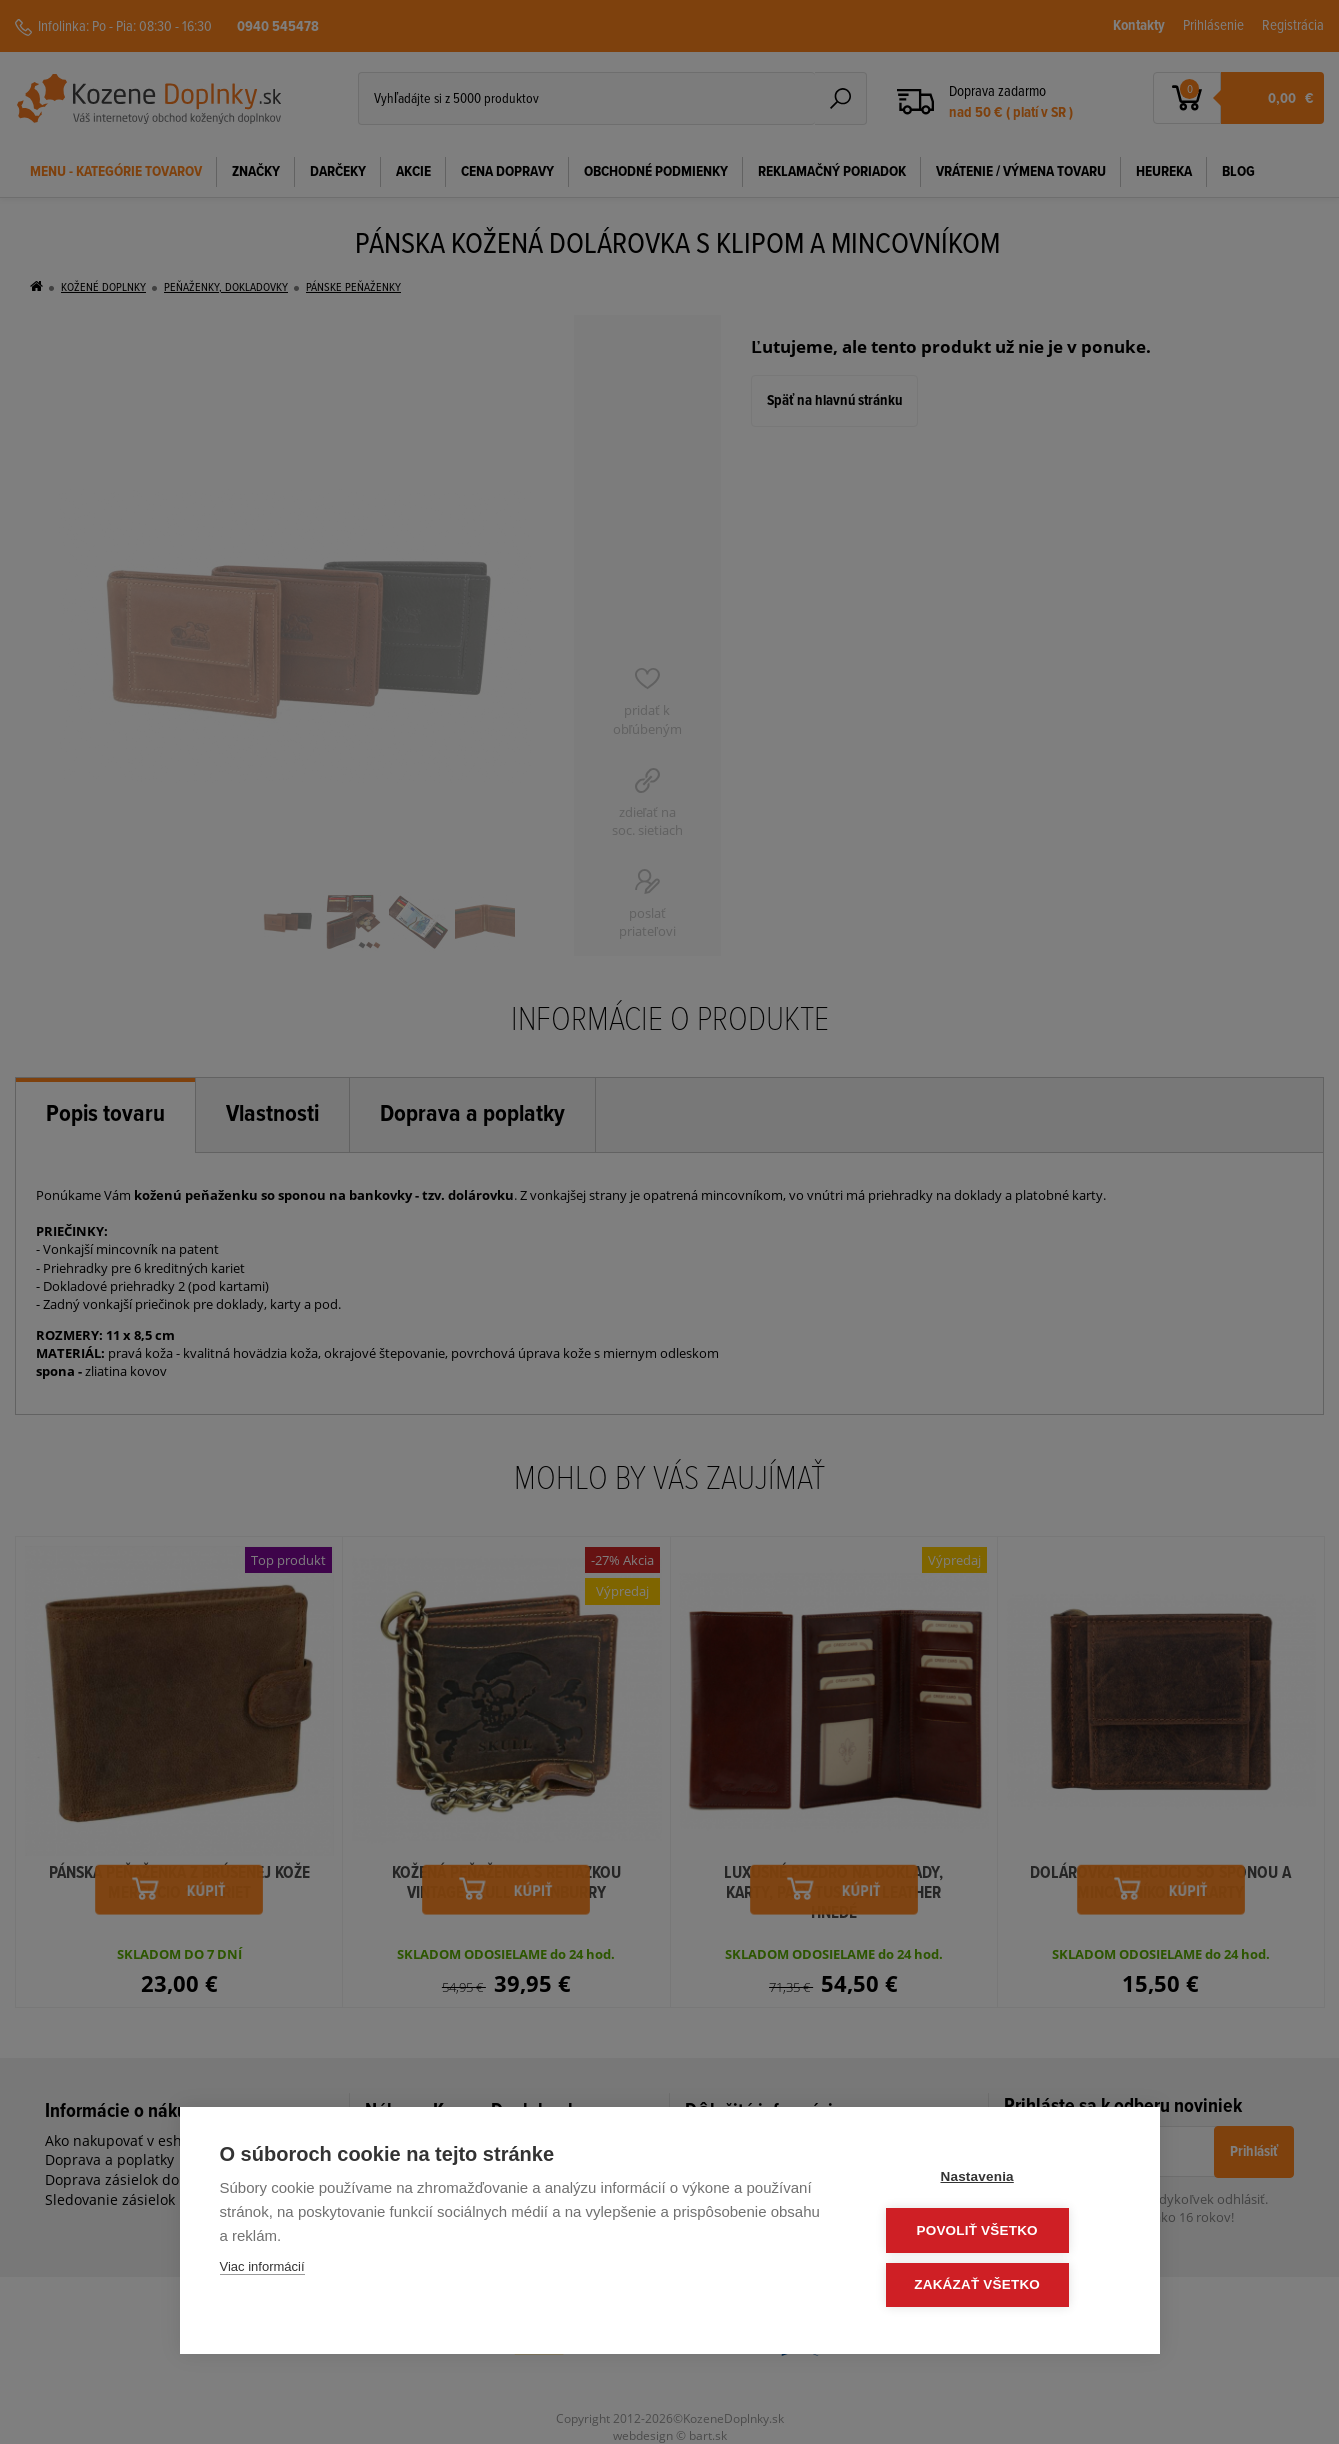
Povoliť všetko (998, 2232)
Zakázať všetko (999, 2285)
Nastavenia (998, 2179)
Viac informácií (262, 2270)
